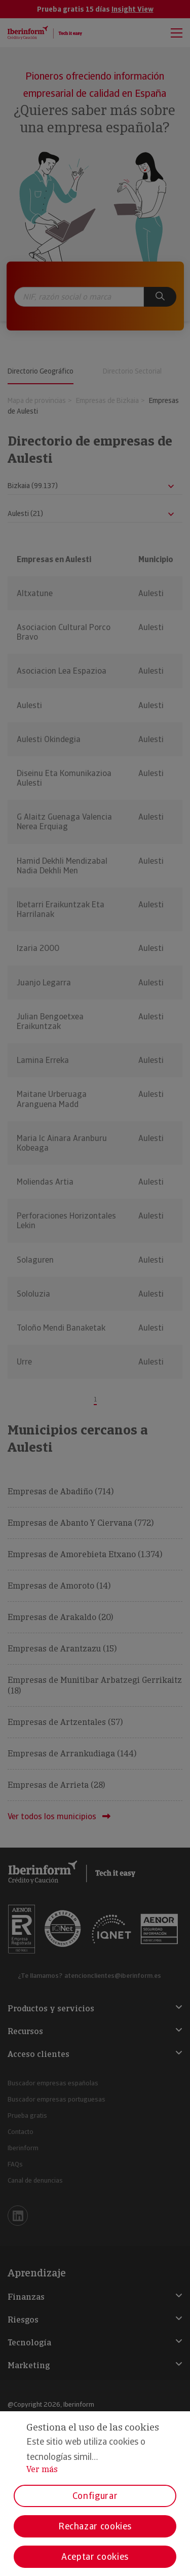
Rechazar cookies (95, 2526)
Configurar (95, 2495)
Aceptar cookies (95, 2556)
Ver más (42, 2469)
